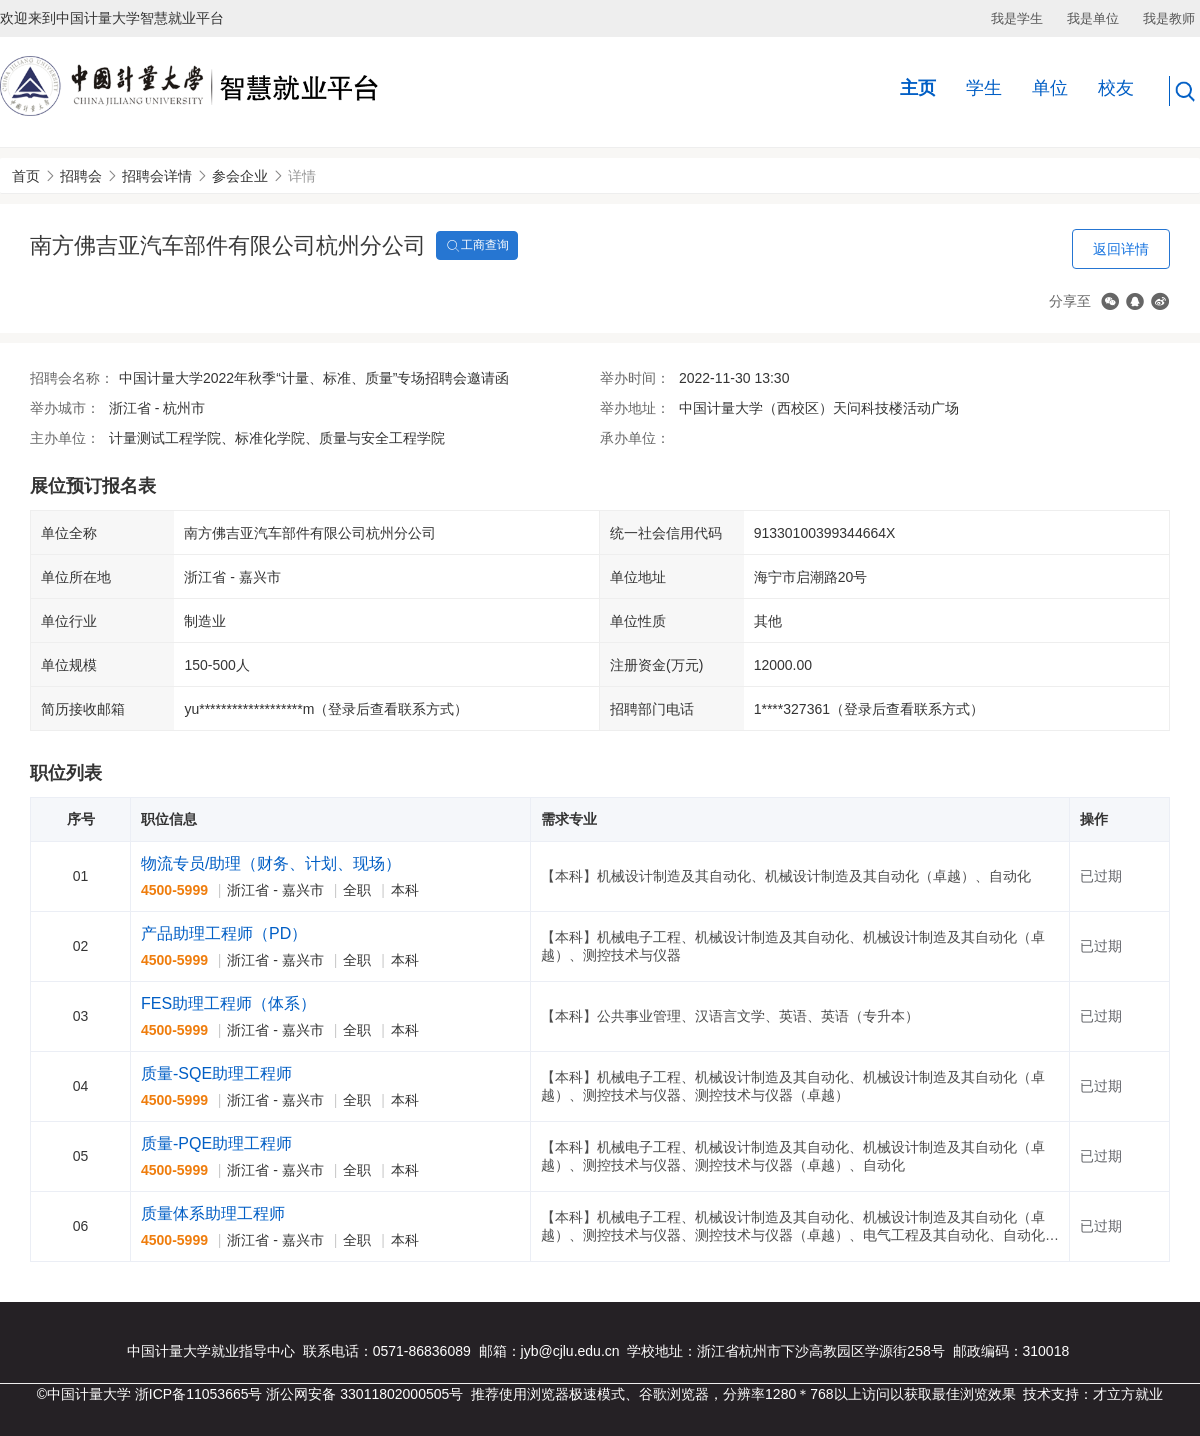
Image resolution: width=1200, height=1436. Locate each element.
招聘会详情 (157, 176)
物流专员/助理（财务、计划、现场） (271, 863)
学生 (984, 88)
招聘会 (81, 176)
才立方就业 (1128, 1394)
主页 (918, 88)
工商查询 (477, 246)
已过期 (1101, 876)
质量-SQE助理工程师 (216, 1073)
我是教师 (1169, 18)
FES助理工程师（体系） (228, 1003)
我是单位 (1093, 18)
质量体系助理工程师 (213, 1213)
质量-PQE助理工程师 (216, 1143)
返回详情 (1121, 249)
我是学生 (1017, 18)
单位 (1050, 88)
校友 (1116, 88)
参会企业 (240, 176)
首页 (26, 176)
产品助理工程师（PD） (224, 933)
